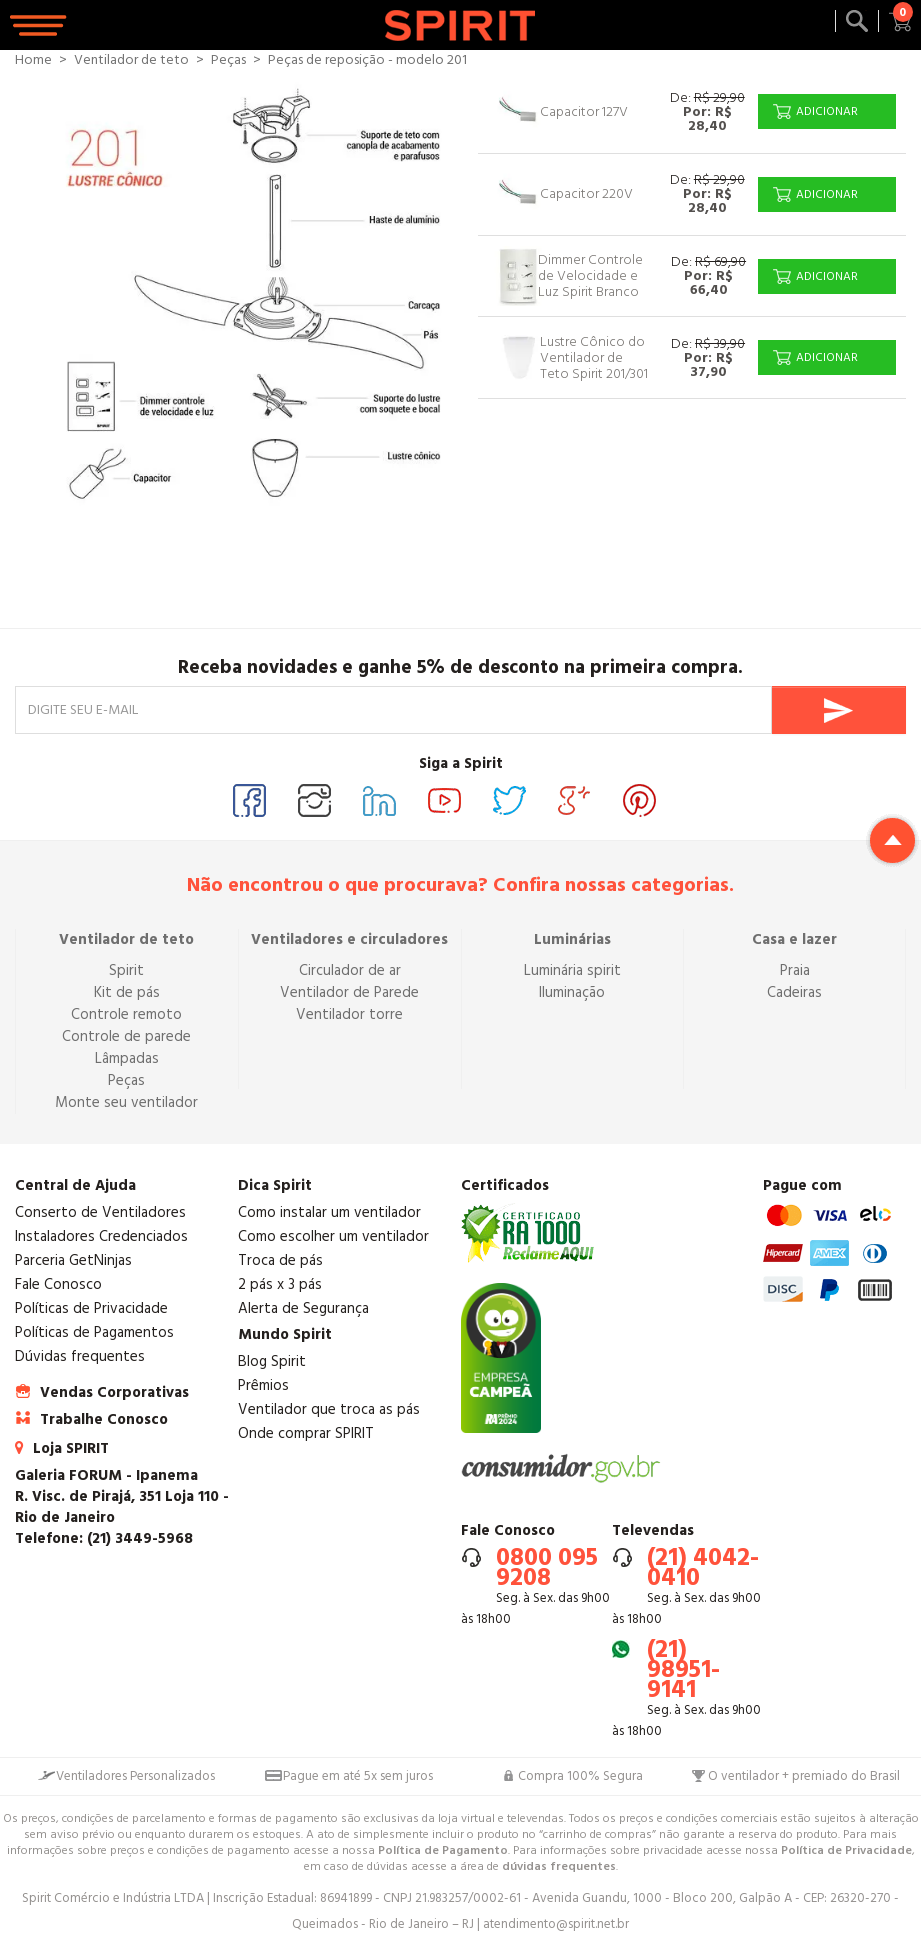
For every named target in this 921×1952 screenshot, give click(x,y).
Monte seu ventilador (126, 1102)
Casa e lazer (794, 939)
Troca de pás (280, 1260)
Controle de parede (126, 1036)
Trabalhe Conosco (104, 1419)
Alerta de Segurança (303, 1308)
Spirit (126, 970)
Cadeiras (794, 992)
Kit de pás (127, 992)
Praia (795, 970)
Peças (126, 1080)
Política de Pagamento (443, 1850)
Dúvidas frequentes (80, 1356)
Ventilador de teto (126, 939)
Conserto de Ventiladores (100, 1212)
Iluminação (572, 992)
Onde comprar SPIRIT (306, 1433)
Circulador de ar (350, 970)
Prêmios (263, 1385)
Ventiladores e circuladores (349, 939)
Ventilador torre (349, 1014)
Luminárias (572, 939)
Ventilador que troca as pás (329, 1409)
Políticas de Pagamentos (94, 1332)
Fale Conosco (58, 1284)
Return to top (892, 840)
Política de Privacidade (846, 1850)
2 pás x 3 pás (280, 1284)
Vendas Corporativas (114, 1392)
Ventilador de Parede (349, 992)
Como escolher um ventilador (333, 1236)
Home (33, 60)
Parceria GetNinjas (73, 1260)
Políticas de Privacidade (91, 1308)
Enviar (839, 710)
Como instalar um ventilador (329, 1212)
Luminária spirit (572, 970)
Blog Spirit (272, 1361)
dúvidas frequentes (559, 1866)
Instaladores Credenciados (101, 1236)
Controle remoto (126, 1014)
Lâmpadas (127, 1058)
